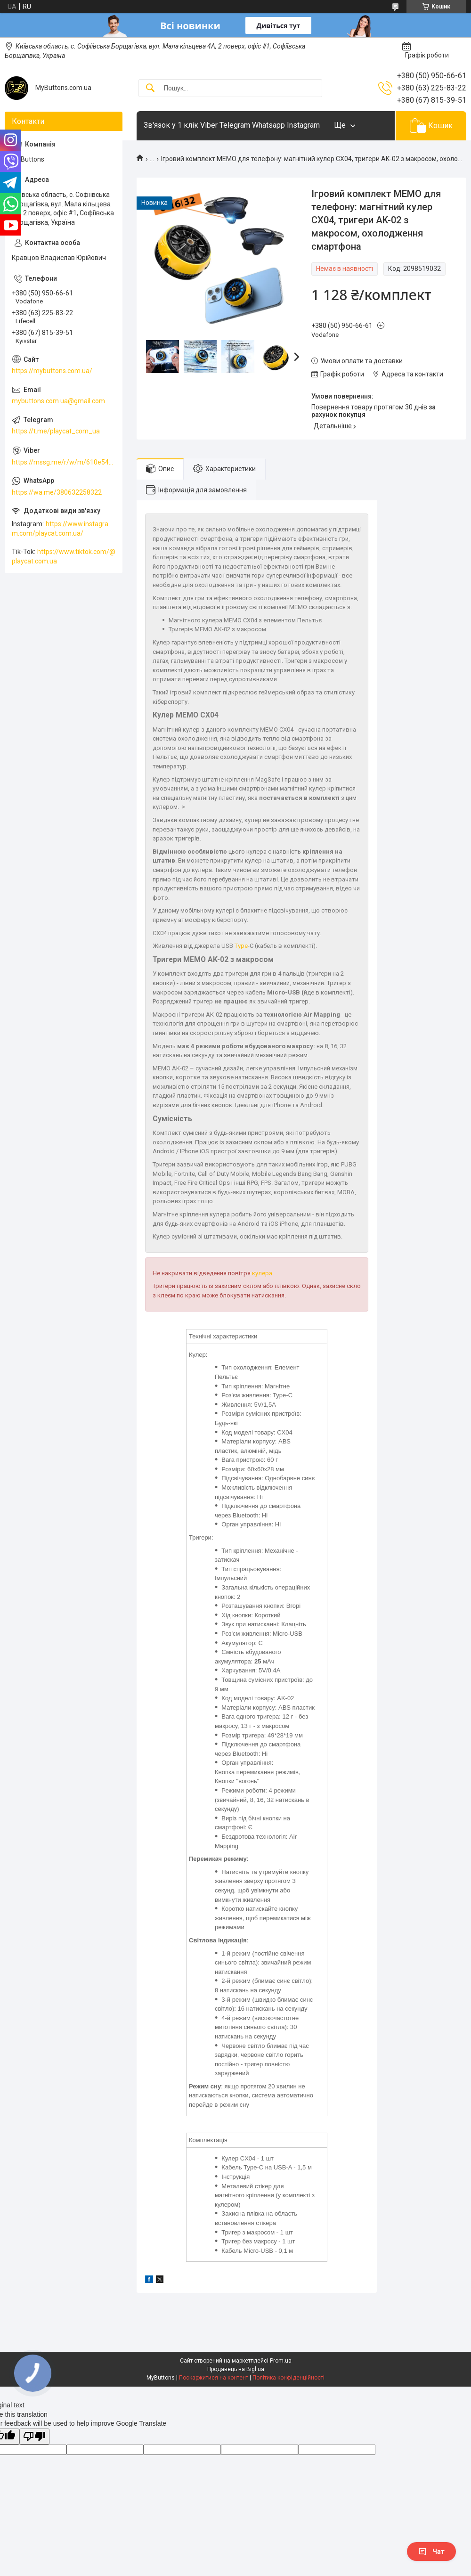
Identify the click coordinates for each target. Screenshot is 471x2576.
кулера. (263, 1273)
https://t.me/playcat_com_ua (56, 431)
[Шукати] (150, 88)
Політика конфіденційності (288, 2377)
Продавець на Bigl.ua (235, 2369)
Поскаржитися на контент (213, 2377)
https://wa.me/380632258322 (57, 492)
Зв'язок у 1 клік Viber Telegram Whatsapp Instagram (232, 125)
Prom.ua (281, 2360)
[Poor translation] (34, 2437)
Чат (431, 2551)
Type (241, 945)
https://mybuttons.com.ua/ (52, 371)
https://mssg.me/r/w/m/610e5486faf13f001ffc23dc (63, 462)
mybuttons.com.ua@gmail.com (58, 401)
